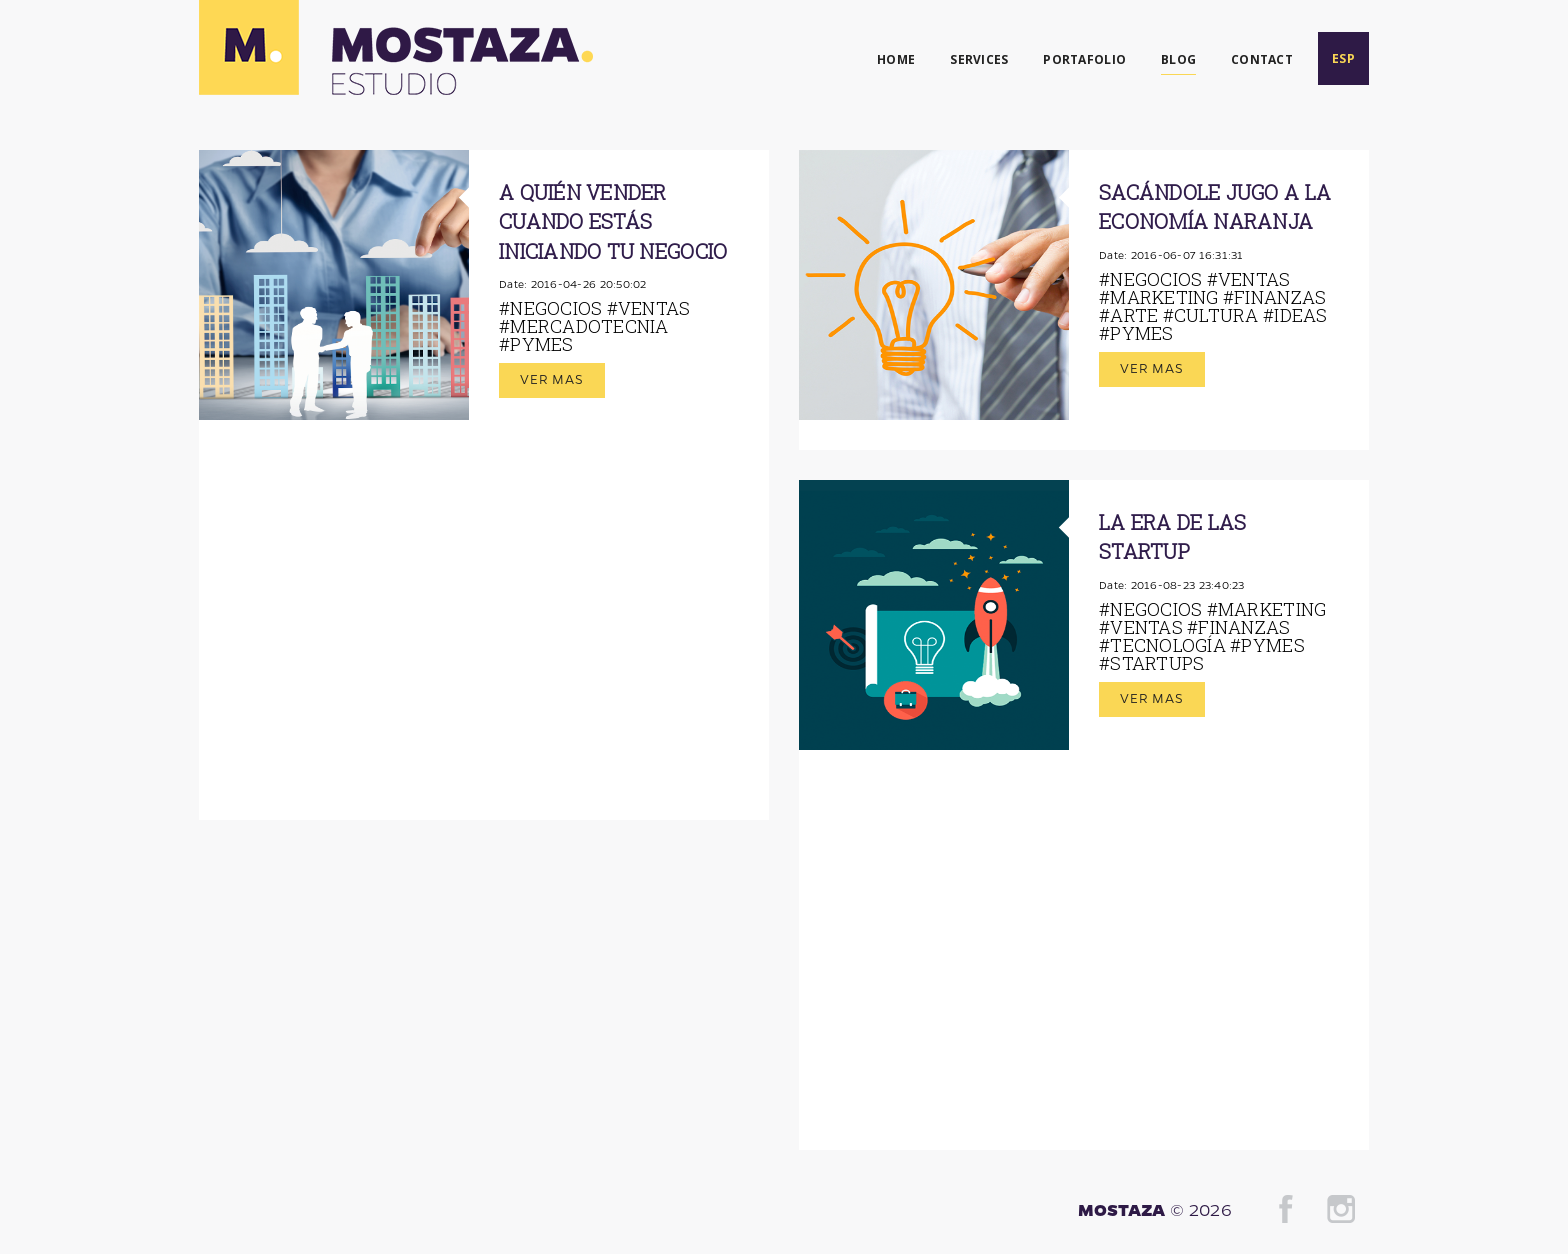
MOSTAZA (1122, 1209)
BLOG (1178, 59)
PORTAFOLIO (1084, 59)
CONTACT (1262, 59)
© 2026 (1201, 1209)
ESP (1343, 58)
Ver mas (552, 378)
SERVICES (979, 59)
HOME (896, 59)
